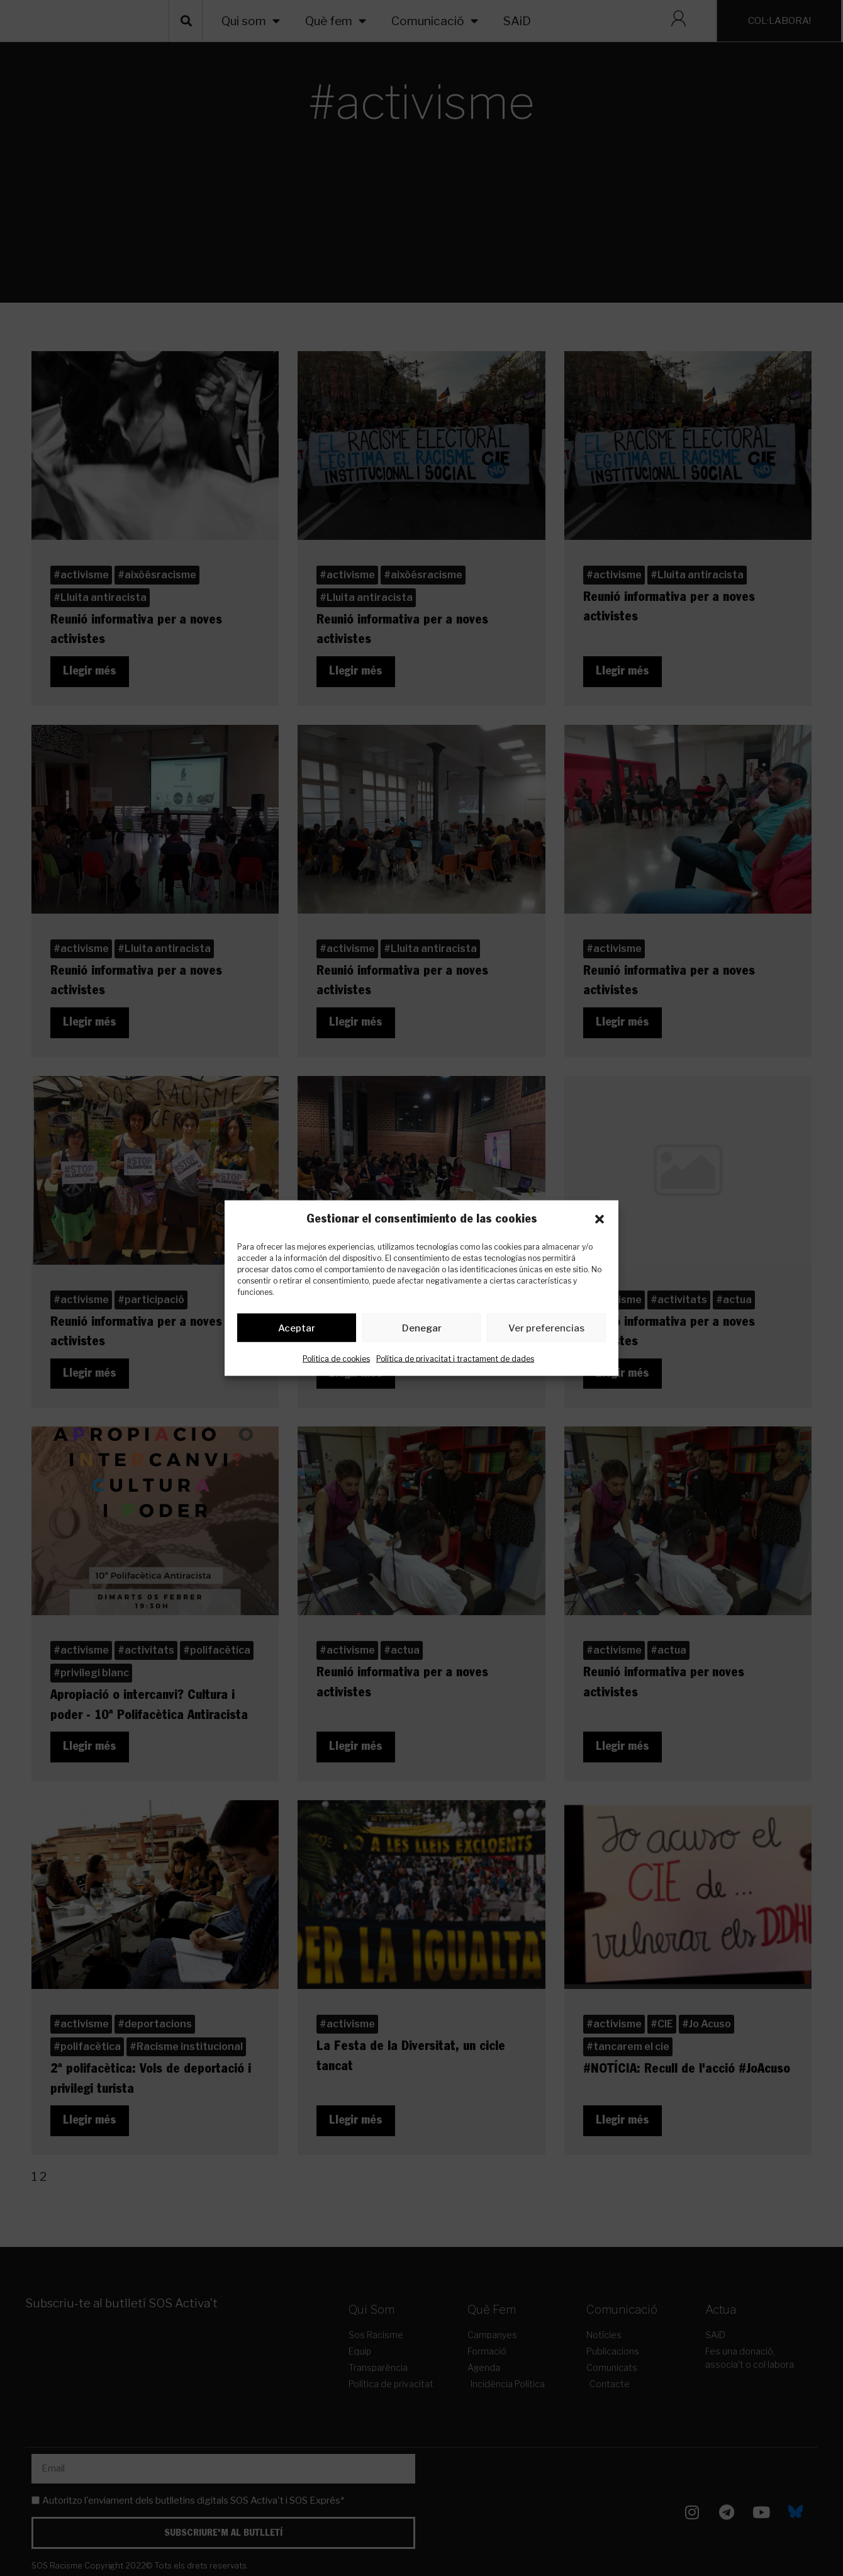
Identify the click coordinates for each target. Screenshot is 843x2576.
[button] (599, 1219)
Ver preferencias (546, 1330)
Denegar (422, 1330)
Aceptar (296, 1330)
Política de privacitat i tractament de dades (455, 1361)
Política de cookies (336, 1361)
